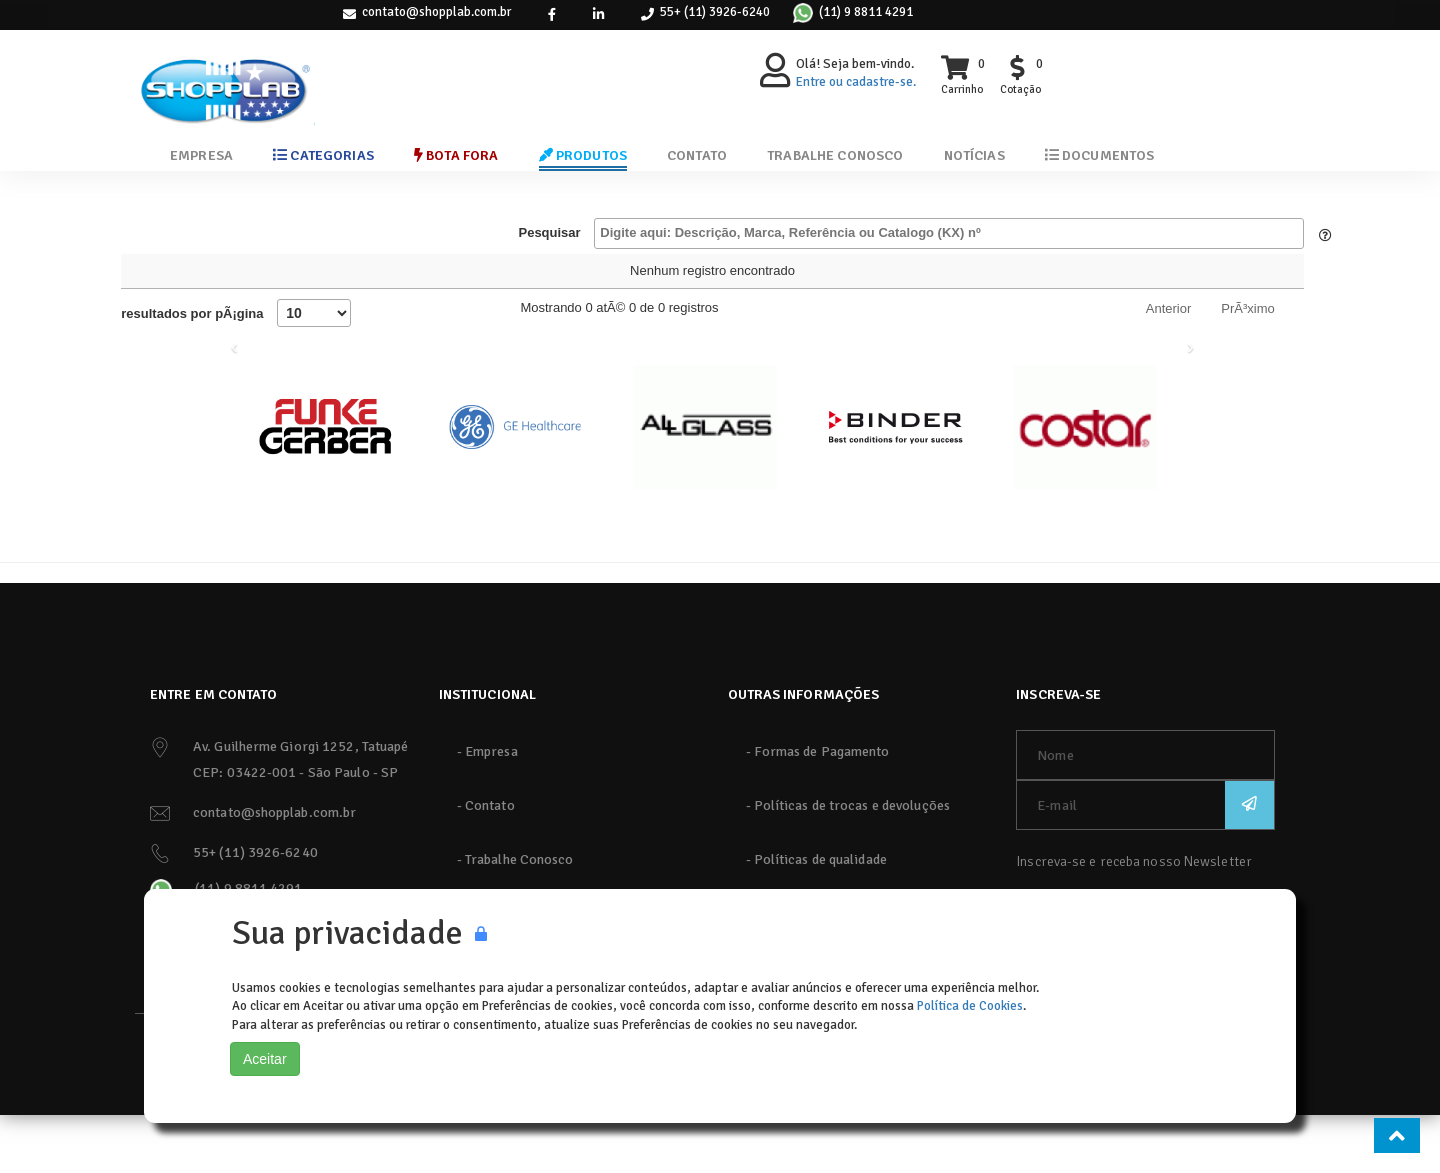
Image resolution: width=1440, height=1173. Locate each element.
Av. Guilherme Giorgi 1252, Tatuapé (300, 804)
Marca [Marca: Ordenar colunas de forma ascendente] (583, 281)
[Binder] (895, 485)
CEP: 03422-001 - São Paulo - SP (295, 830)
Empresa (201, 155)
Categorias (323, 155)
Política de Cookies (970, 1006)
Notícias (974, 155)
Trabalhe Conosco (835, 155)
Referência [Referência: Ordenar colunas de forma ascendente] (709, 281)
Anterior (1169, 366)
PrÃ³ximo (1247, 366)
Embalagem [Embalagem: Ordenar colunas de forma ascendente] (436, 281)
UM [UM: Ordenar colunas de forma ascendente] (950, 281)
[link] (552, 14)
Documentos (1100, 155)
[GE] (515, 485)
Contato (697, 155)
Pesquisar (910, 233)
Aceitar (265, 1059)
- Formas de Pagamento (818, 809)
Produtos (583, 155)
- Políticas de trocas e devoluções (848, 863)
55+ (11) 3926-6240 (715, 12)
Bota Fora (456, 155)
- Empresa (487, 809)
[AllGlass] (705, 485)
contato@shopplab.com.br (436, 12)
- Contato (486, 863)
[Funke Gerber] (325, 485)
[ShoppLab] (225, 74)
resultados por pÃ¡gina (236, 371)
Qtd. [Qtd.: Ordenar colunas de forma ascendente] (1037, 281)
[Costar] (1085, 485)
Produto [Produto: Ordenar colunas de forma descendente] (295, 281)
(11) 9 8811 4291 (866, 12)
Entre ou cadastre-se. (856, 82)
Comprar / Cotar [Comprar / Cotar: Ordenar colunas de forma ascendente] (1167, 281)
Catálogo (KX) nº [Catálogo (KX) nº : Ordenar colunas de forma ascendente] (159, 282)
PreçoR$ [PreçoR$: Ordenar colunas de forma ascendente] (849, 282)
